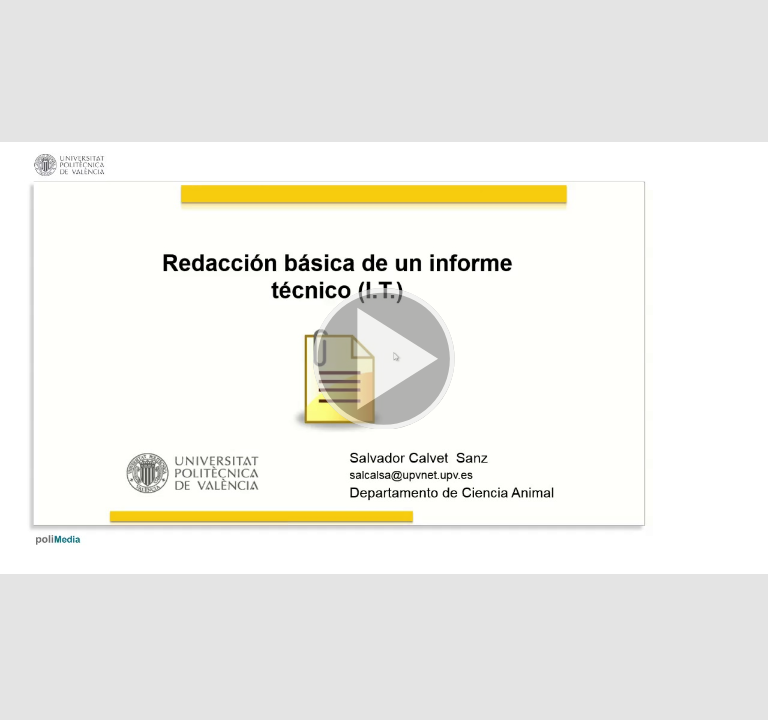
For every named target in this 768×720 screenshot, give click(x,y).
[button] (384, 360)
